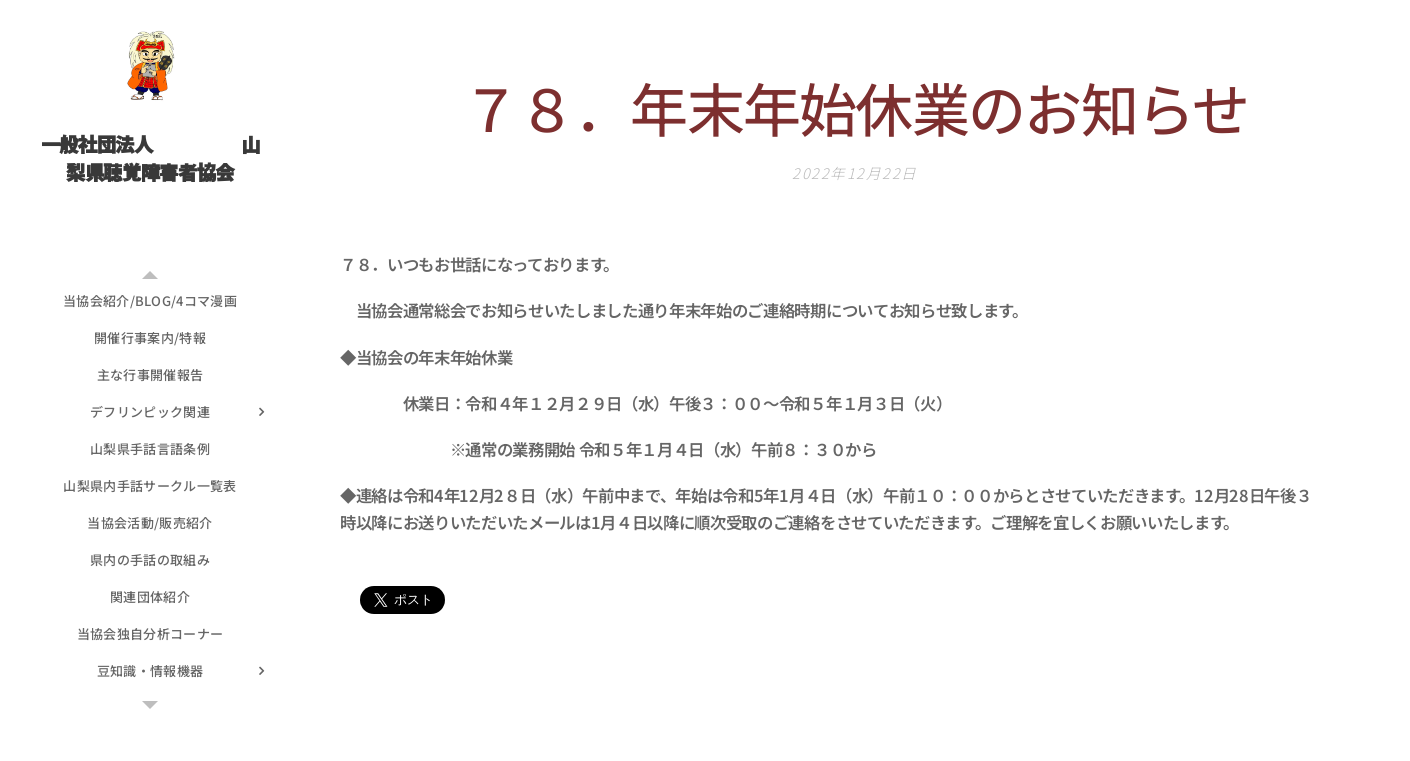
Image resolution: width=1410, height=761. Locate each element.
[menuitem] (150, 300)
